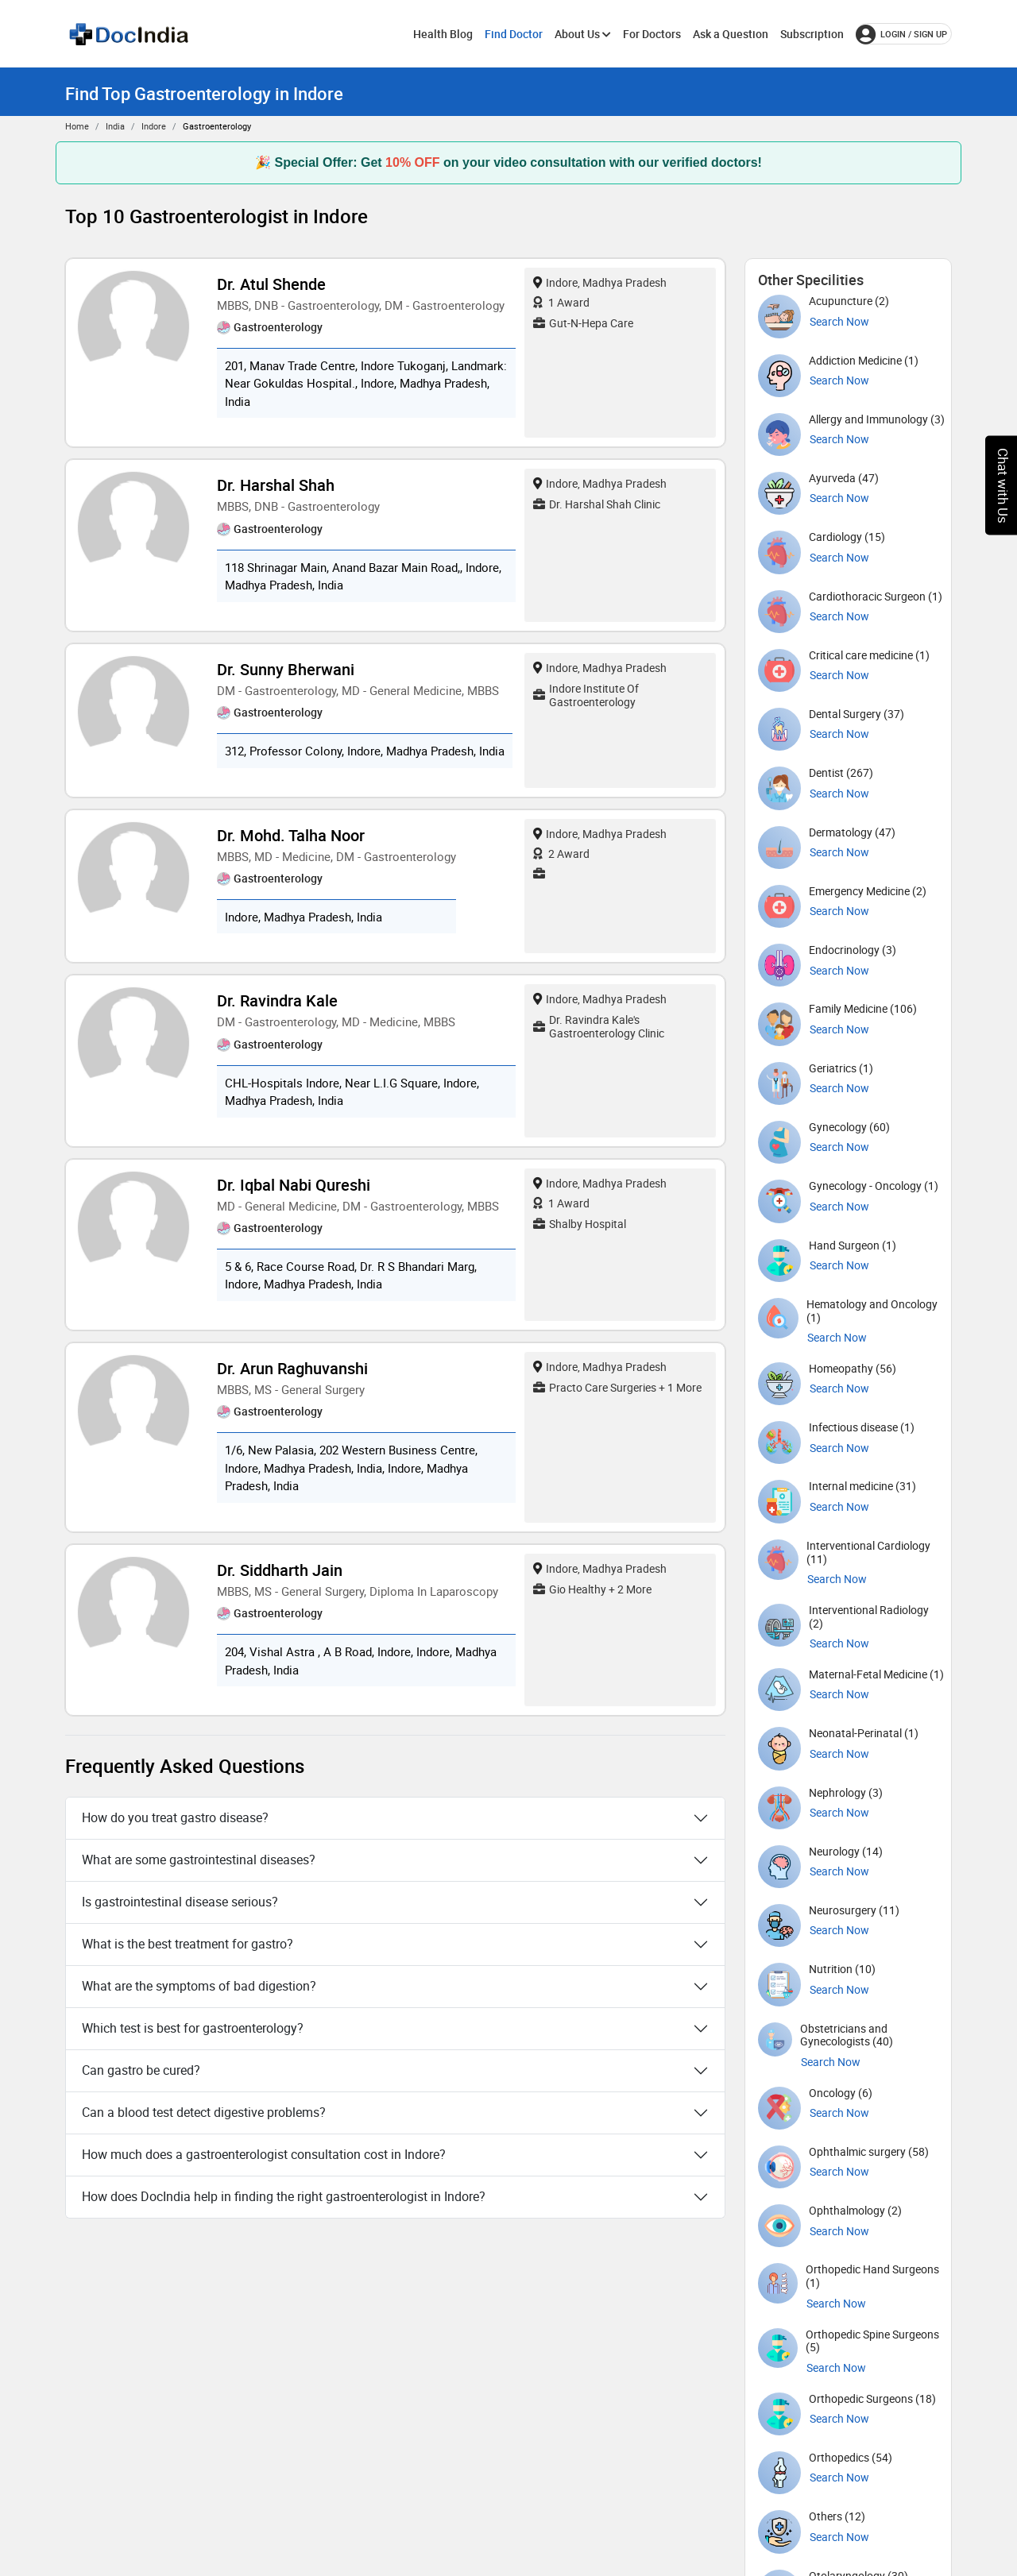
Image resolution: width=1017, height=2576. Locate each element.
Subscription (812, 33)
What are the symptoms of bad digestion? (199, 1986)
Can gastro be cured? (141, 2070)
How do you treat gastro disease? (175, 1817)
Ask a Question (730, 33)
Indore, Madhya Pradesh (600, 282)
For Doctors (652, 33)
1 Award (561, 302)
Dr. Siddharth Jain (279, 1570)
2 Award (561, 853)
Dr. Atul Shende (271, 284)
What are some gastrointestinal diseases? (198, 1859)
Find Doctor (514, 33)
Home (77, 126)
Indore (153, 126)
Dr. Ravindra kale (277, 1000)
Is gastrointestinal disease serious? (180, 1901)
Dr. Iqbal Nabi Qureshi (293, 1184)
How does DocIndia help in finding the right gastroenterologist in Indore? (283, 2196)
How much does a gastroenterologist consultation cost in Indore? (264, 2154)
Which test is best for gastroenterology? (193, 2028)
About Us (583, 33)
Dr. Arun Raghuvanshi (292, 1368)
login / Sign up (901, 34)
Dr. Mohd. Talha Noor (291, 835)
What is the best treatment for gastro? (187, 1943)
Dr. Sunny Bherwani (285, 669)
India (115, 126)
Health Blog (443, 33)
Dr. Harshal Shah (275, 485)
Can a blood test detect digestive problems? (204, 2112)
